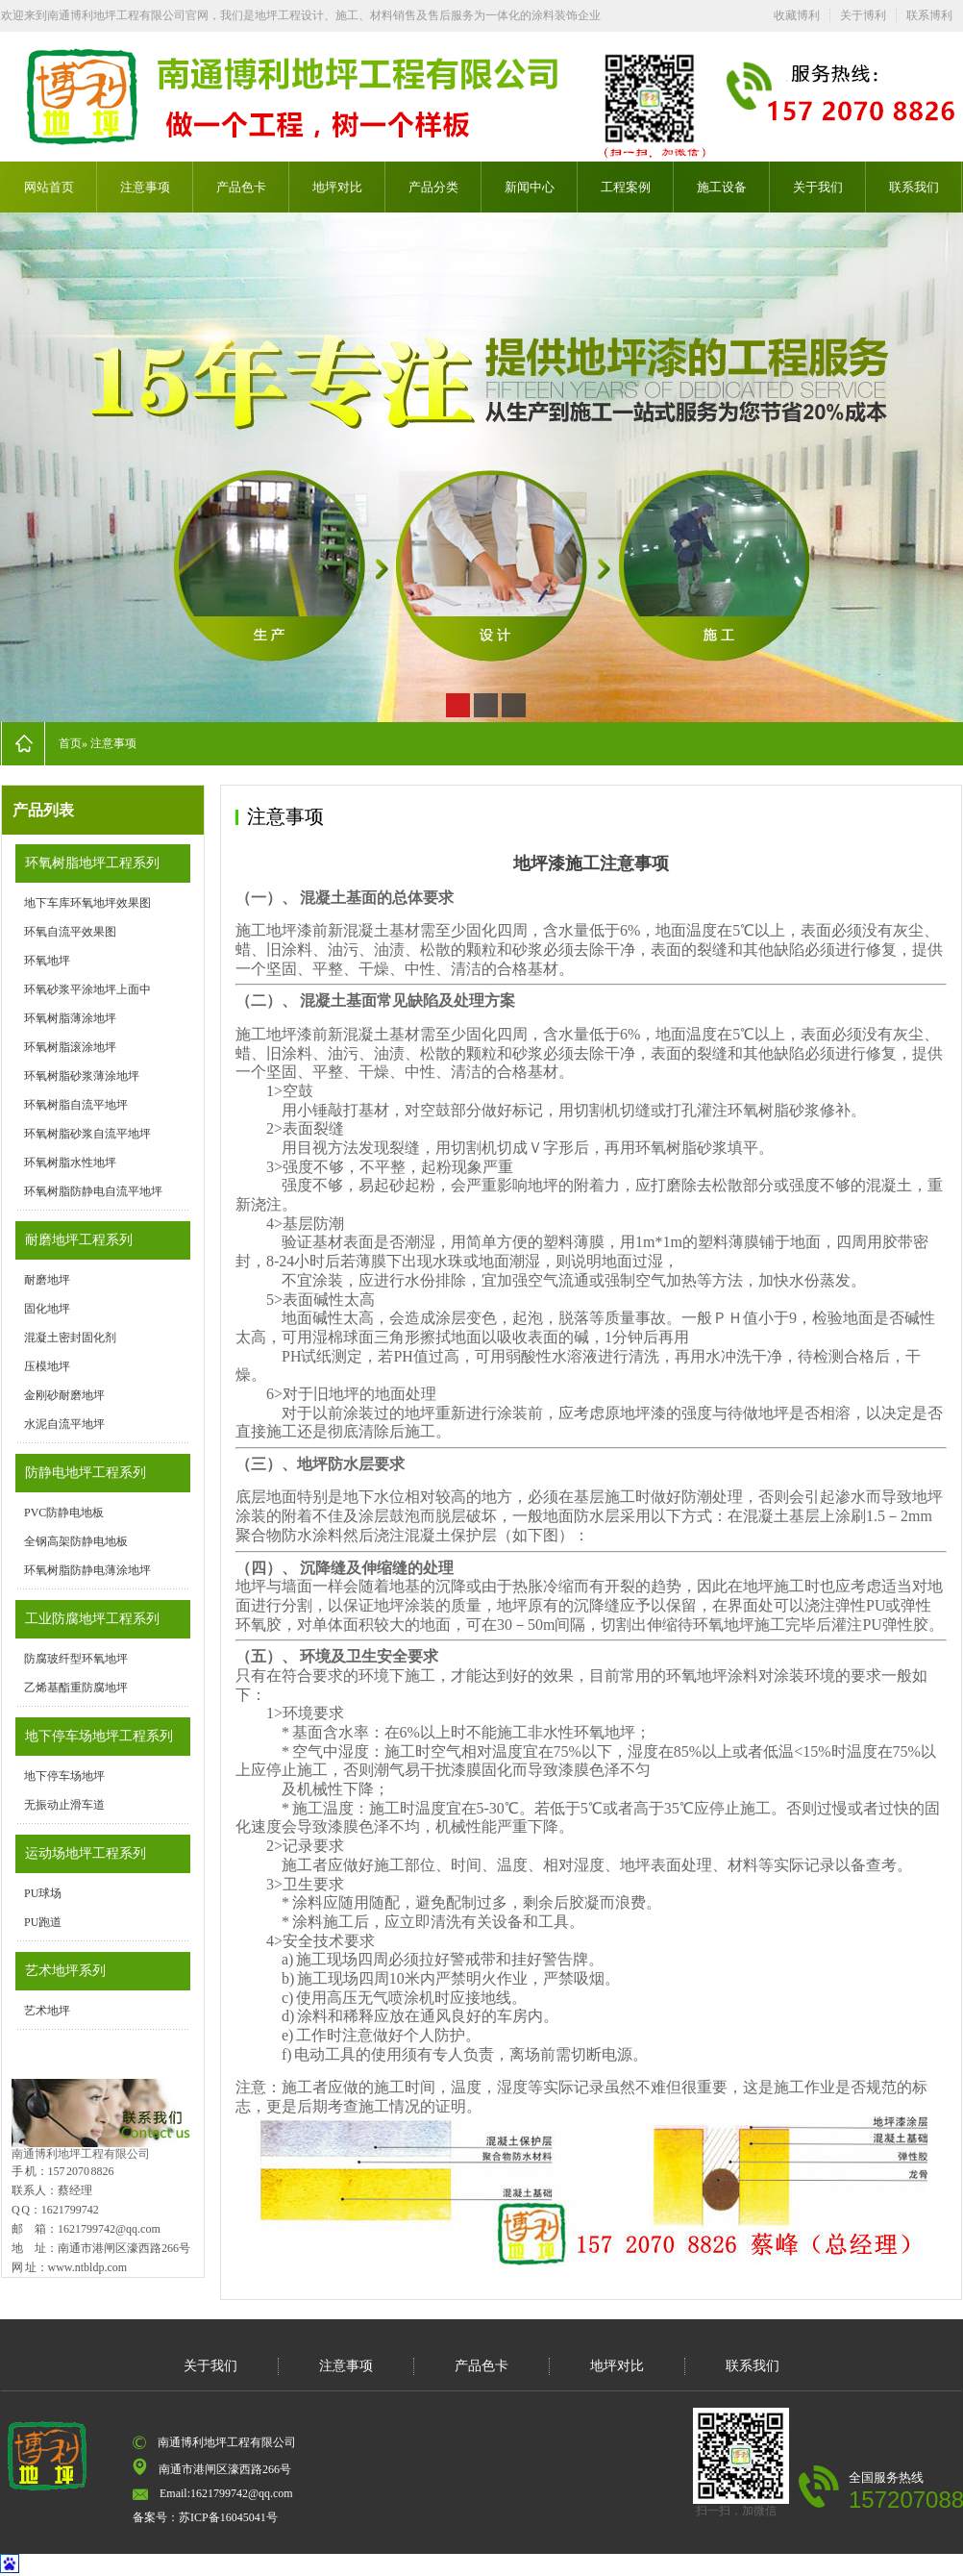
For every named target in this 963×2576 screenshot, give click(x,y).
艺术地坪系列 (65, 1970)
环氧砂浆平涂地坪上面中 (87, 989)
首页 (70, 743)
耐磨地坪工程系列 (79, 1240)
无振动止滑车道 (64, 1805)
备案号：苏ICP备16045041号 (205, 2517)
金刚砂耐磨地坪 (64, 1395)
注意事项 (145, 187)
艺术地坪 (47, 2010)
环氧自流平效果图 (70, 931)
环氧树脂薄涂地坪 (70, 1018)
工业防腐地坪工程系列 (92, 1619)
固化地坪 (47, 1308)
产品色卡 (241, 187)
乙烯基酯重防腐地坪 (76, 1687)
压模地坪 (47, 1366)
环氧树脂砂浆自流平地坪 (87, 1133)
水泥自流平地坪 (64, 1424)
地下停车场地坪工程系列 (99, 1736)
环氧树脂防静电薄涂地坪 (87, 1570)
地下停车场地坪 (64, 1776)
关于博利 (863, 15)
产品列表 (43, 810)
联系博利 (929, 15)
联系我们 (914, 187)
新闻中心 (530, 187)
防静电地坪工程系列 (85, 1472)
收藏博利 (797, 15)
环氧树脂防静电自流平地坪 (93, 1191)
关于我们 (818, 187)
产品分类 (433, 187)
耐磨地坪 (47, 1280)
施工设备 (722, 187)
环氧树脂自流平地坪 (76, 1105)
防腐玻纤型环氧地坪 (76, 1658)
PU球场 (43, 1893)
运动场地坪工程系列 (85, 1853)
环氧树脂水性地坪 (70, 1162)
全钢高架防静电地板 (76, 1541)
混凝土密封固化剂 (70, 1337)
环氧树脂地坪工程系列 (92, 863)
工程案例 (626, 187)
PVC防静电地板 (64, 1512)
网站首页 (49, 187)
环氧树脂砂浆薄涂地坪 (81, 1076)
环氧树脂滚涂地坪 (70, 1047)
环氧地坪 (47, 960)
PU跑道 (43, 1922)
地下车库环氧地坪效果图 (87, 903)
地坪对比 (337, 187)
